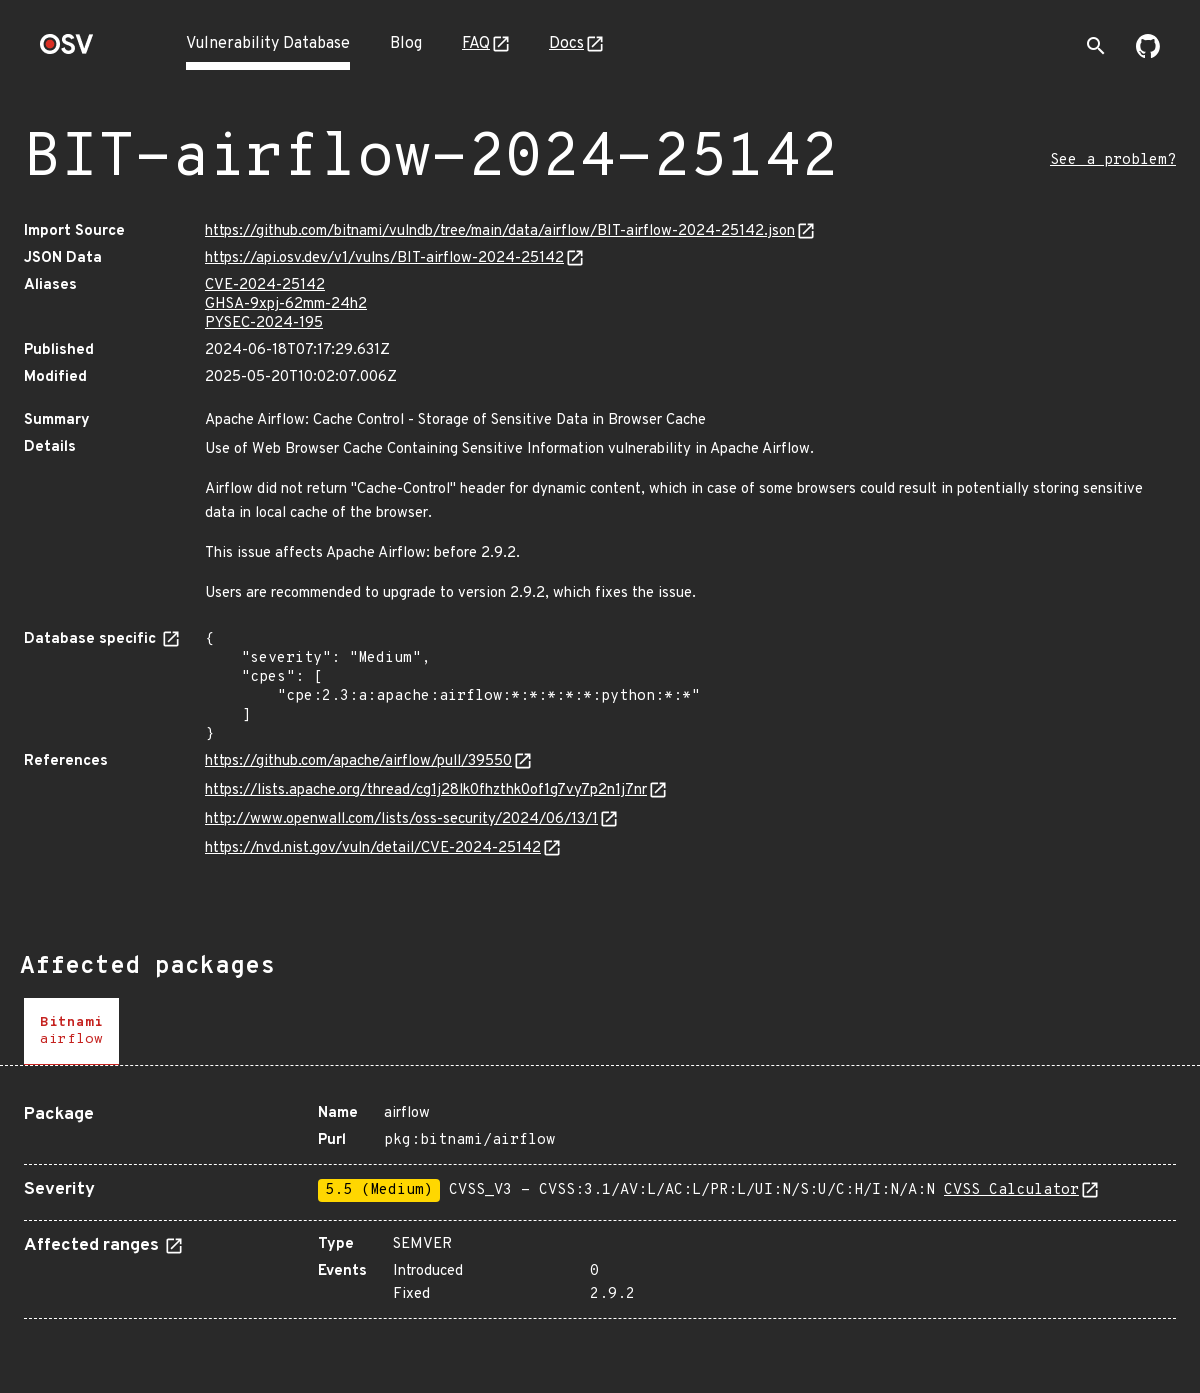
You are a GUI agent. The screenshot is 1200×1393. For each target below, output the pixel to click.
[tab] (71, 1031)
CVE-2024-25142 (265, 285)
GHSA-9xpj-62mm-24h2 (286, 304)
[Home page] (67, 50)
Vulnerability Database (268, 44)
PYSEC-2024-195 (264, 323)
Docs (566, 44)
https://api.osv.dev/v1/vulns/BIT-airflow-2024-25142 (384, 258)
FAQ (476, 44)
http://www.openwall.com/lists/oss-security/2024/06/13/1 (401, 819)
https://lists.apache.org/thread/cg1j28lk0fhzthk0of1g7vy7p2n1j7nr (426, 790)
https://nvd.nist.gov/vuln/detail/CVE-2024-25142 (373, 848)
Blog (406, 44)
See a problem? (1113, 160)
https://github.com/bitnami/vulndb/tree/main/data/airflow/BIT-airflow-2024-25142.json (500, 231)
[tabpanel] (600, 1204)
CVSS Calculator (1011, 1190)
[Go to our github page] (1148, 54)
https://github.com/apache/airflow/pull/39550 (358, 761)
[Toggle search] (1096, 46)
